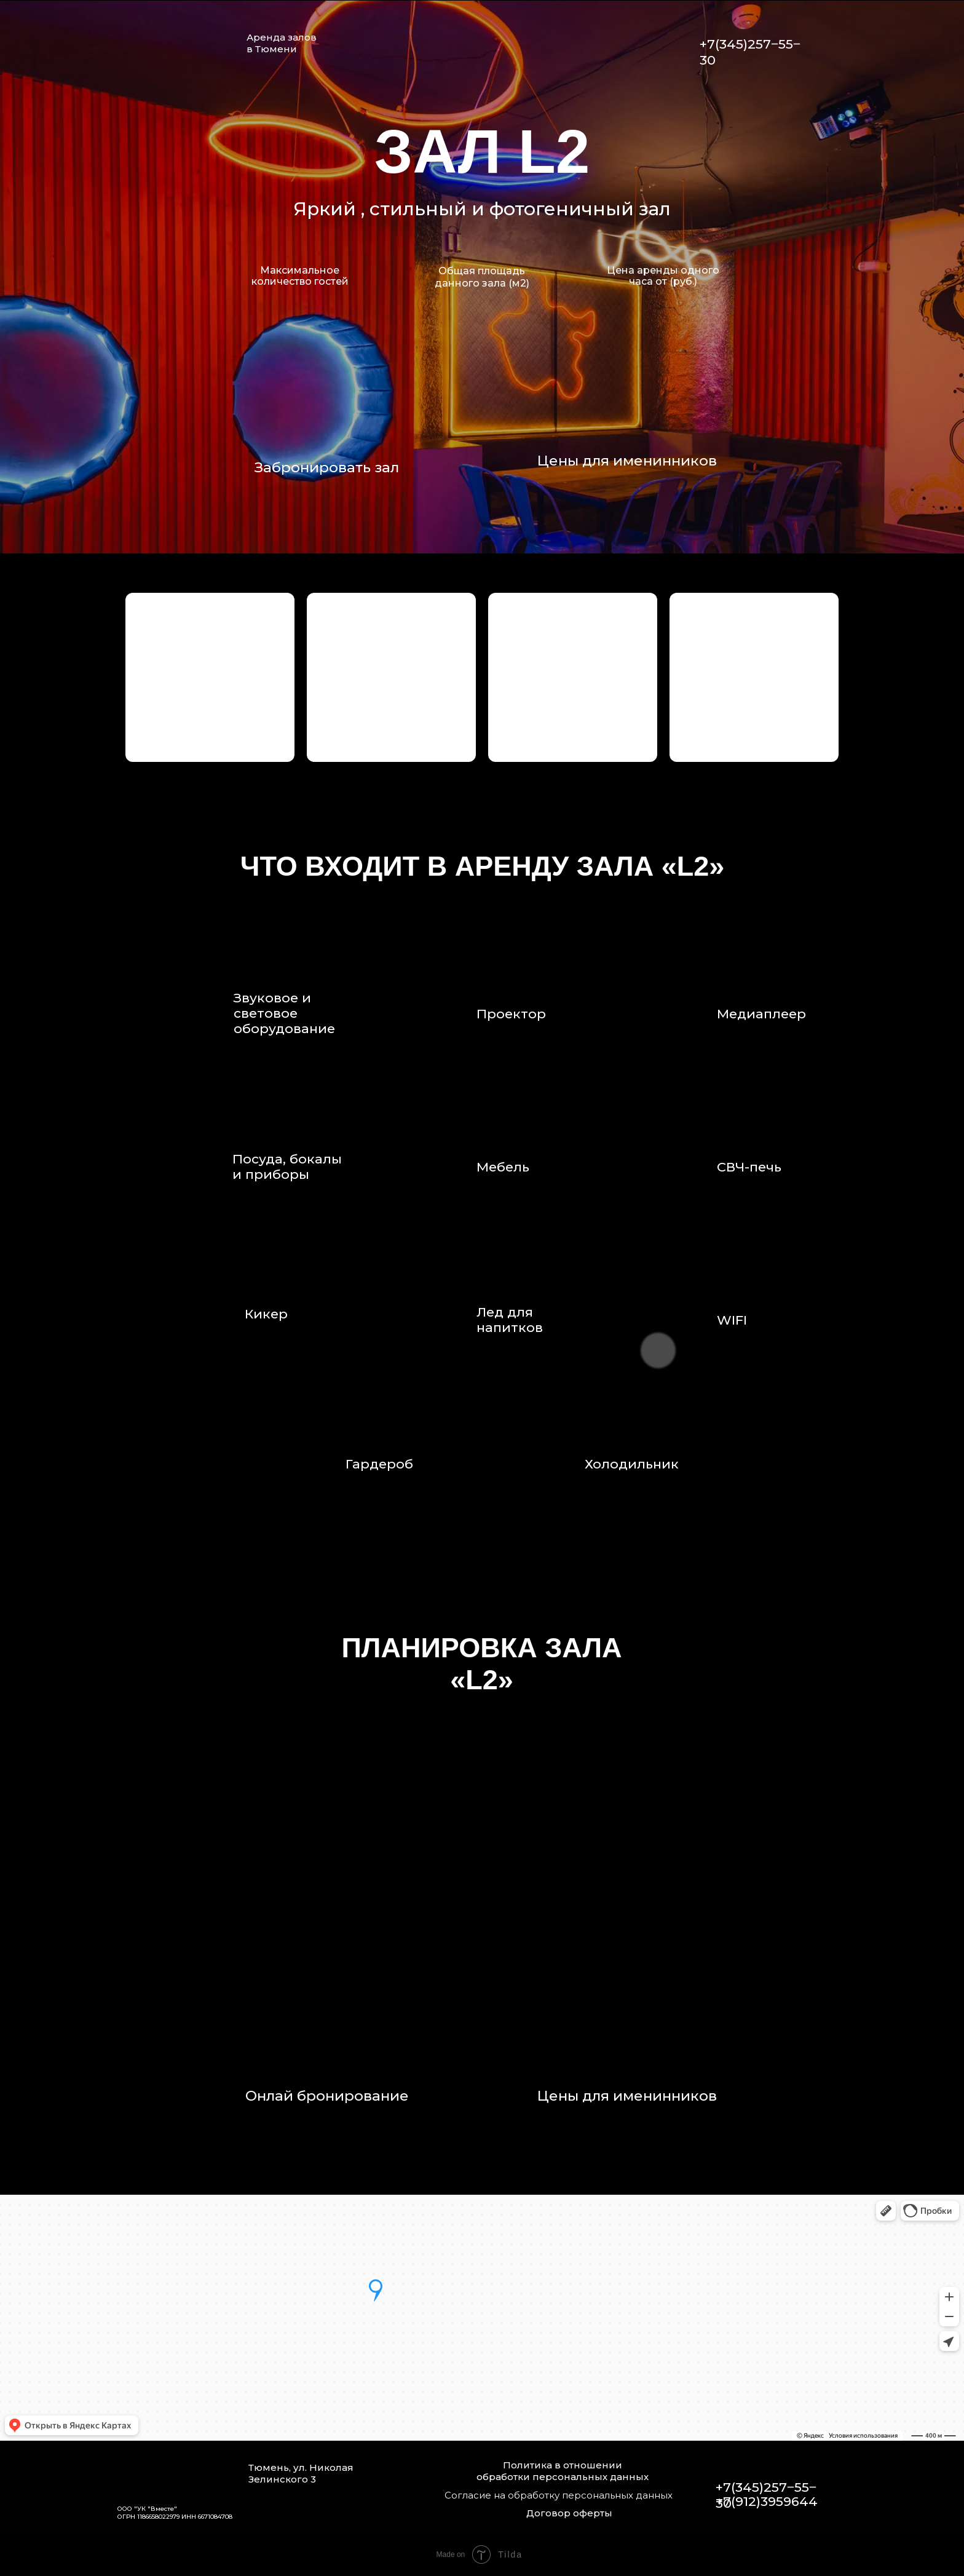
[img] (681, 42)
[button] (209, 677)
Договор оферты (569, 2513)
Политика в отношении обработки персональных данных (562, 2471)
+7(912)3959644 (767, 2501)
